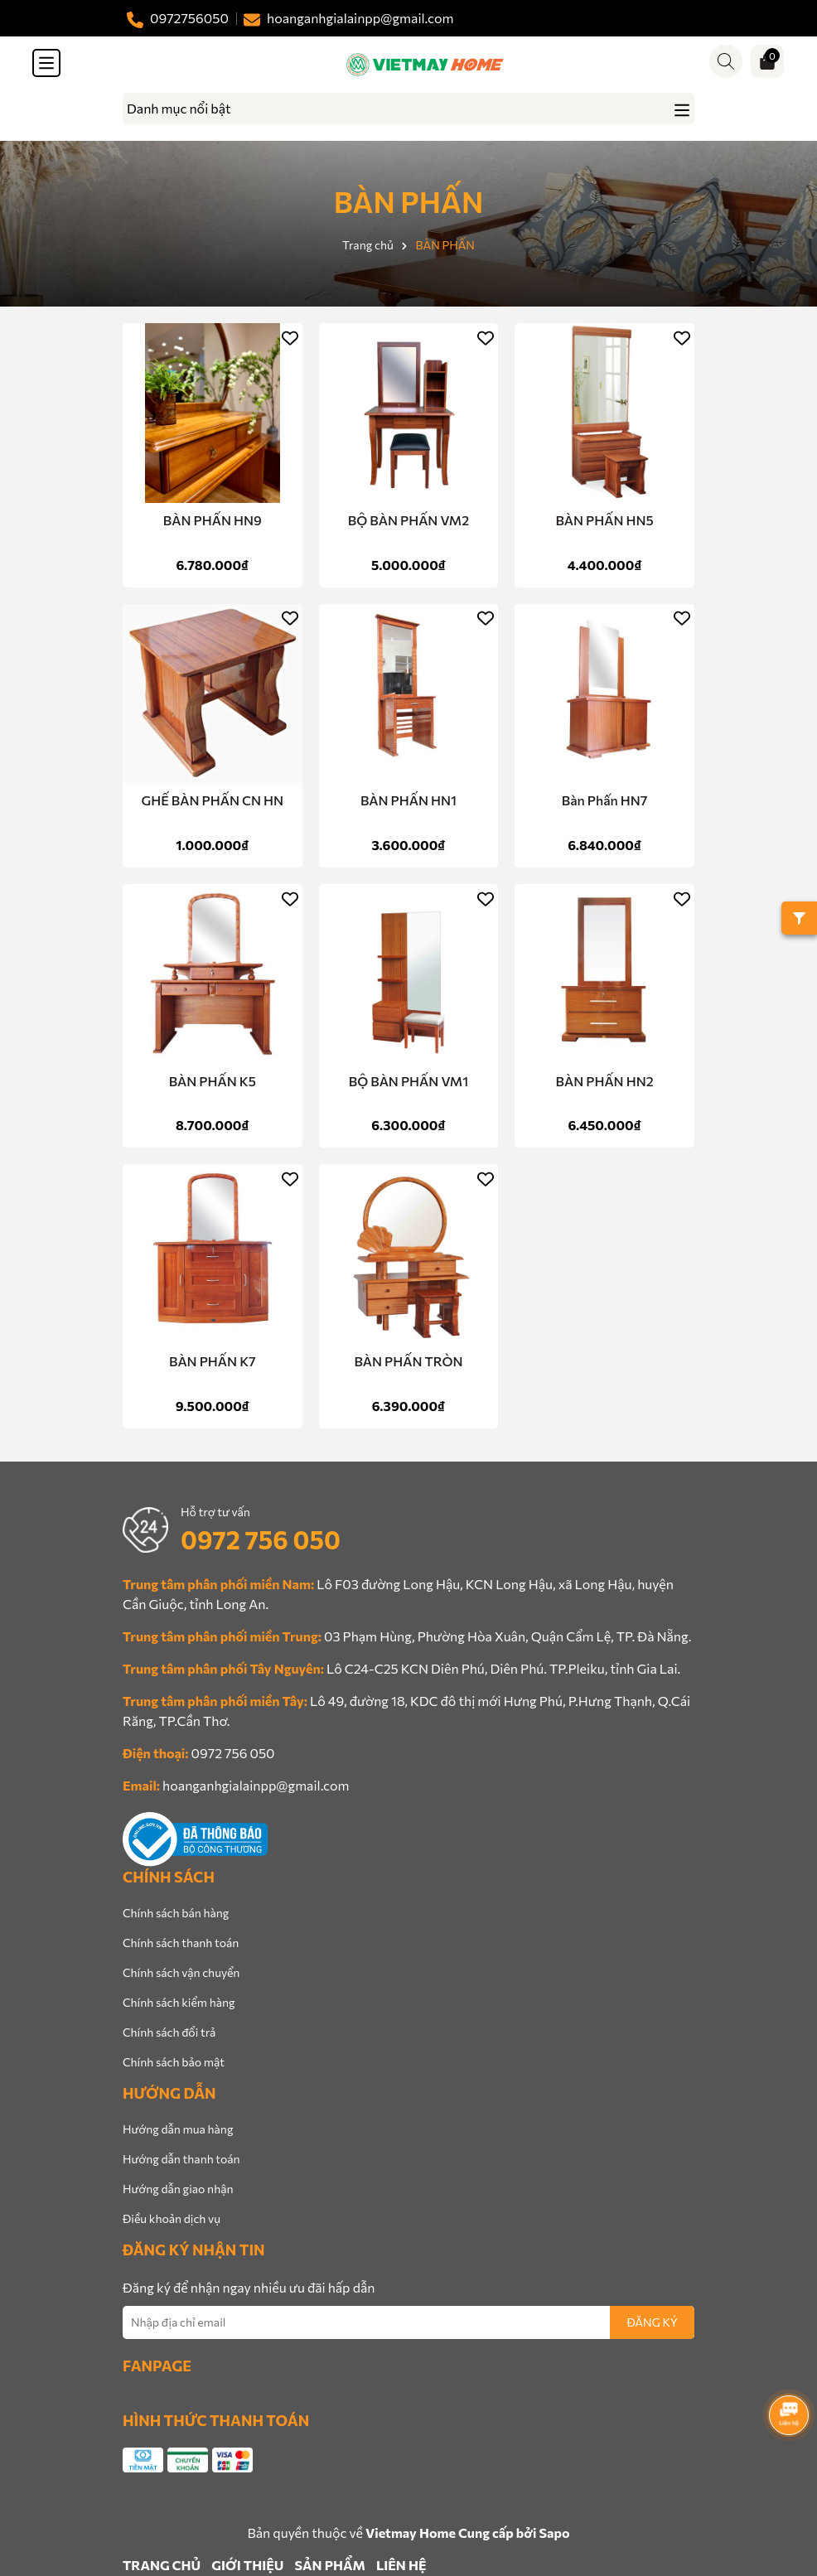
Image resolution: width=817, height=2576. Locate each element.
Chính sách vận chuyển (181, 1972)
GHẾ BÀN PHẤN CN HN (213, 800)
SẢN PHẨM (329, 2565)
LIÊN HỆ (401, 2565)
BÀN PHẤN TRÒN (408, 1361)
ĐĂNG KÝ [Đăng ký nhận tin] (652, 2322)
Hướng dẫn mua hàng (178, 2129)
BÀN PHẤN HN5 (604, 520)
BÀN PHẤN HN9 (212, 520)
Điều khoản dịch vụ (171, 2218)
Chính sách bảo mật (174, 2062)
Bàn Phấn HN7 (605, 800)
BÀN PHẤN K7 (212, 1361)
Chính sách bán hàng (176, 1913)
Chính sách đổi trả (169, 2032)
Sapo (554, 2532)
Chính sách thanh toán (181, 1943)
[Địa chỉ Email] (408, 2322)
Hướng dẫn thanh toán (181, 2159)
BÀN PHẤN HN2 (605, 1081)
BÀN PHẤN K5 (212, 1081)
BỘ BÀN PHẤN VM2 (408, 520)
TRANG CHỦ (162, 2565)
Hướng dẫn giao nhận (178, 2189)
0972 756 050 (261, 1539)
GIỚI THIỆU (247, 2565)
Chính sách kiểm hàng (179, 2002)
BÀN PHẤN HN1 (408, 800)
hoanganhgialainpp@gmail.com (255, 1785)
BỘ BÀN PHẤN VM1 (408, 1081)
